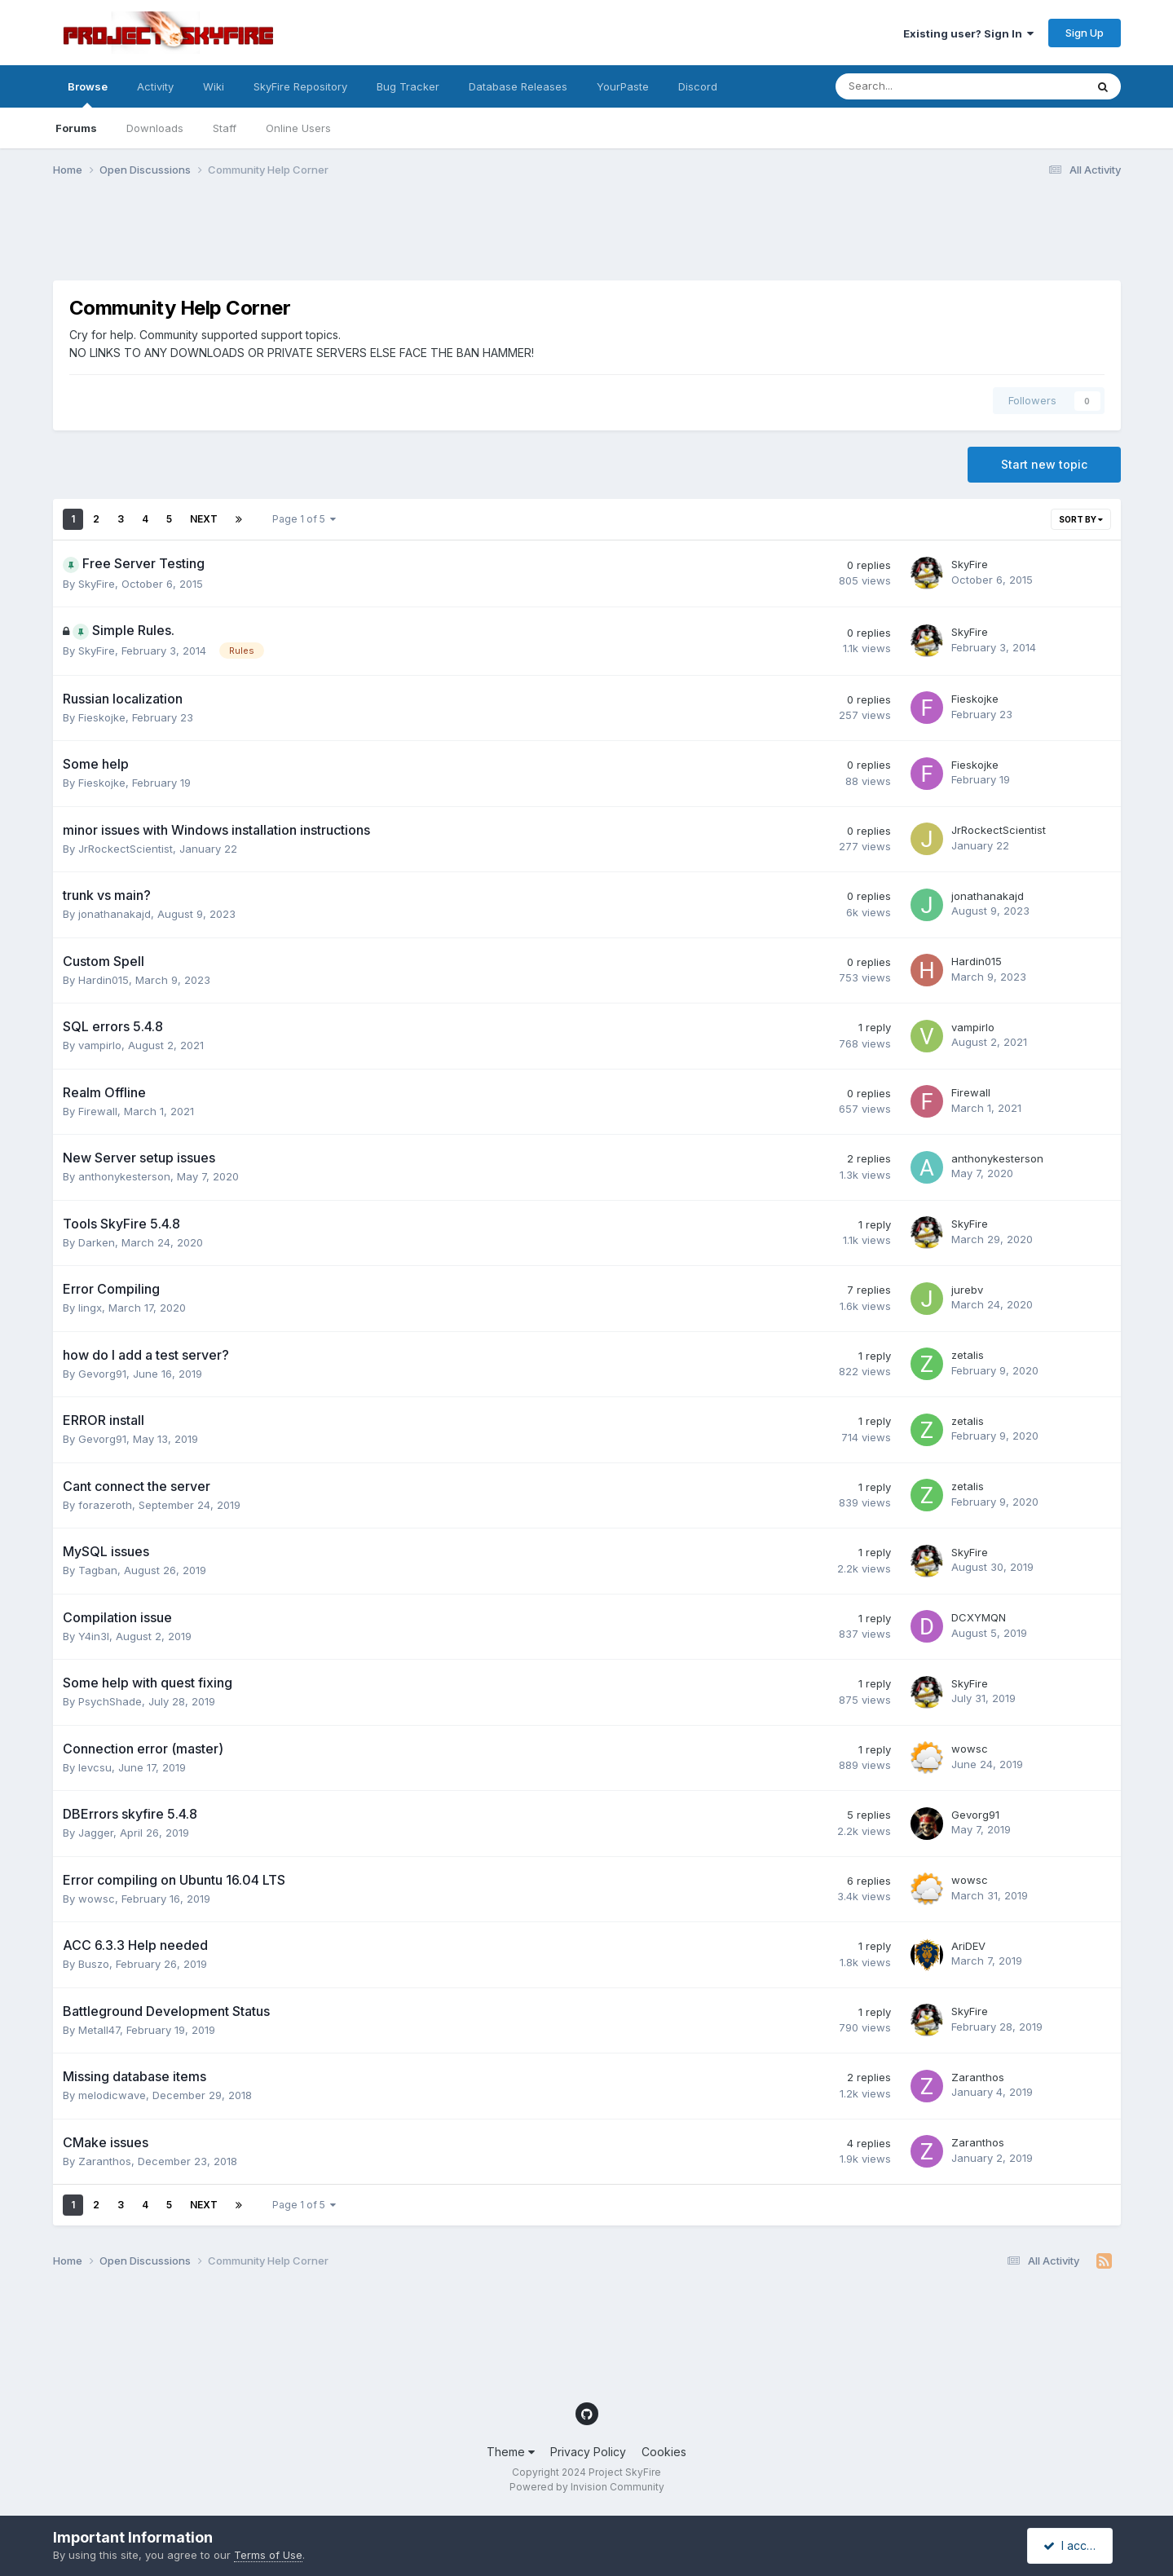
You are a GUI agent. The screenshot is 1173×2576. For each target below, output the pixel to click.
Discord (697, 86)
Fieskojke (102, 717)
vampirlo (99, 1045)
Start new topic (1044, 464)
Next (204, 519)
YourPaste (623, 86)
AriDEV (968, 1945)
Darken (96, 1242)
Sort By (1081, 519)
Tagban (97, 1570)
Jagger (95, 1832)
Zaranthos (977, 2077)
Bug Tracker (408, 86)
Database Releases (518, 86)
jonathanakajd (114, 913)
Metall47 (99, 2029)
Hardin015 (103, 979)
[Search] (917, 86)
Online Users (298, 128)
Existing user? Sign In (968, 33)
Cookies (664, 2452)
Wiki (213, 86)
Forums (76, 128)
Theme (511, 2452)
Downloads (154, 128)
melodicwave (112, 2095)
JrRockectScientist (125, 848)
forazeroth (105, 1504)
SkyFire (96, 583)
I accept (1072, 2545)
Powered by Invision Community (586, 2487)
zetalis (967, 1354)
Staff (224, 128)
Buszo (93, 1963)
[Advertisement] (349, 239)
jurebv (967, 1289)
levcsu (95, 1767)
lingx (90, 1307)
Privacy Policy (588, 2452)
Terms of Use (268, 2554)
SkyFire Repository (300, 86)
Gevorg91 (102, 1373)
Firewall (97, 1111)
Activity (155, 86)
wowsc (969, 1748)
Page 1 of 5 (304, 519)
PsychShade (110, 1701)
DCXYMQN (978, 1617)
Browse (88, 94)
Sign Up (1084, 32)
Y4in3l (93, 1636)
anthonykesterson (124, 1176)
